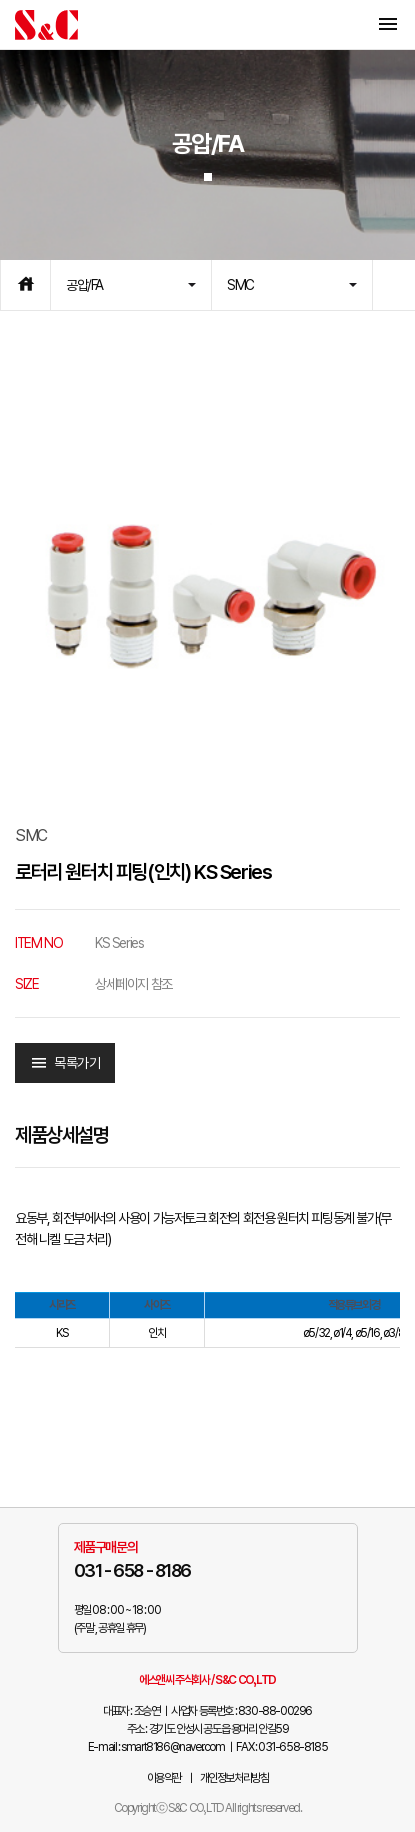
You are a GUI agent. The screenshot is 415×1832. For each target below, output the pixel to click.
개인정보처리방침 (234, 1778)
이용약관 (164, 1778)
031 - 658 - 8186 (133, 1570)
